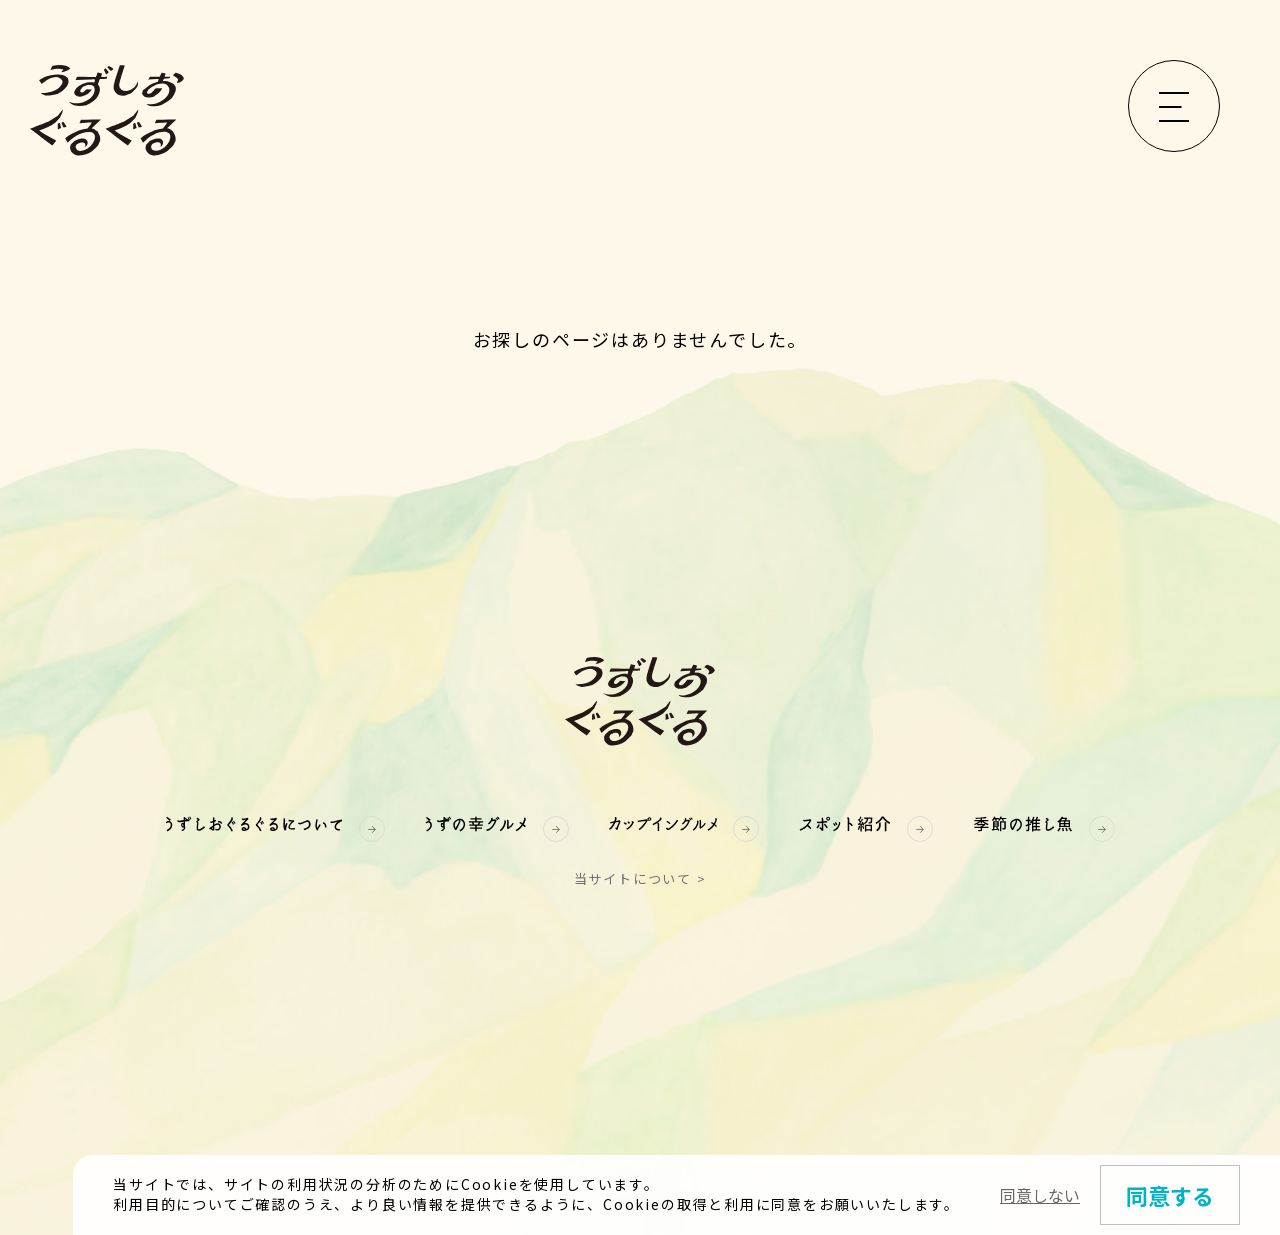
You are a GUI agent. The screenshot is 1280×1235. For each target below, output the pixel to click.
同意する (1170, 1198)
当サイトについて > (640, 878)
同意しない (1040, 1198)
